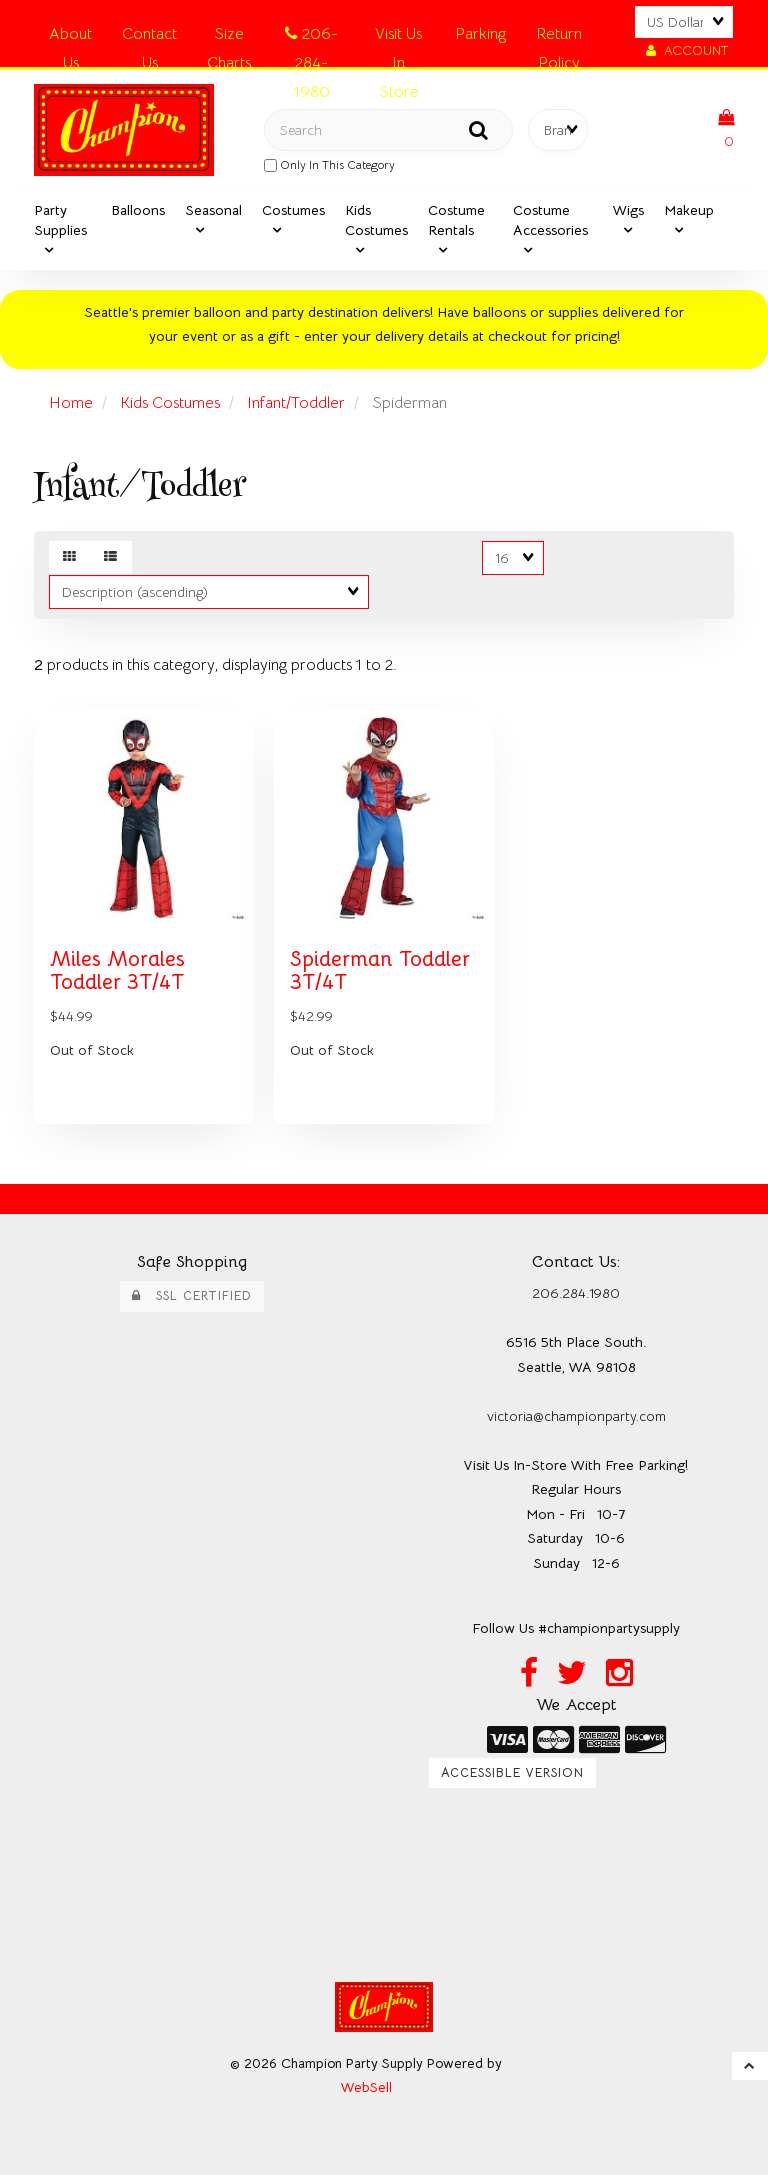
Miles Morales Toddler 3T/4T (117, 970)
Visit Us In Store (398, 37)
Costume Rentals (456, 220)
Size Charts (229, 37)
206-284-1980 (311, 37)
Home (71, 403)
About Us (70, 37)
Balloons (138, 210)
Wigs (628, 210)
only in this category (329, 165)
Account (687, 50)
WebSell (366, 2087)
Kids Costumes (376, 220)
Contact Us (149, 37)
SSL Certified (192, 1296)
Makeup (689, 210)
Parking (480, 34)
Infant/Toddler (296, 403)
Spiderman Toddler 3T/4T (380, 970)
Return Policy (559, 37)
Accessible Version (512, 1773)
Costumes (293, 210)
